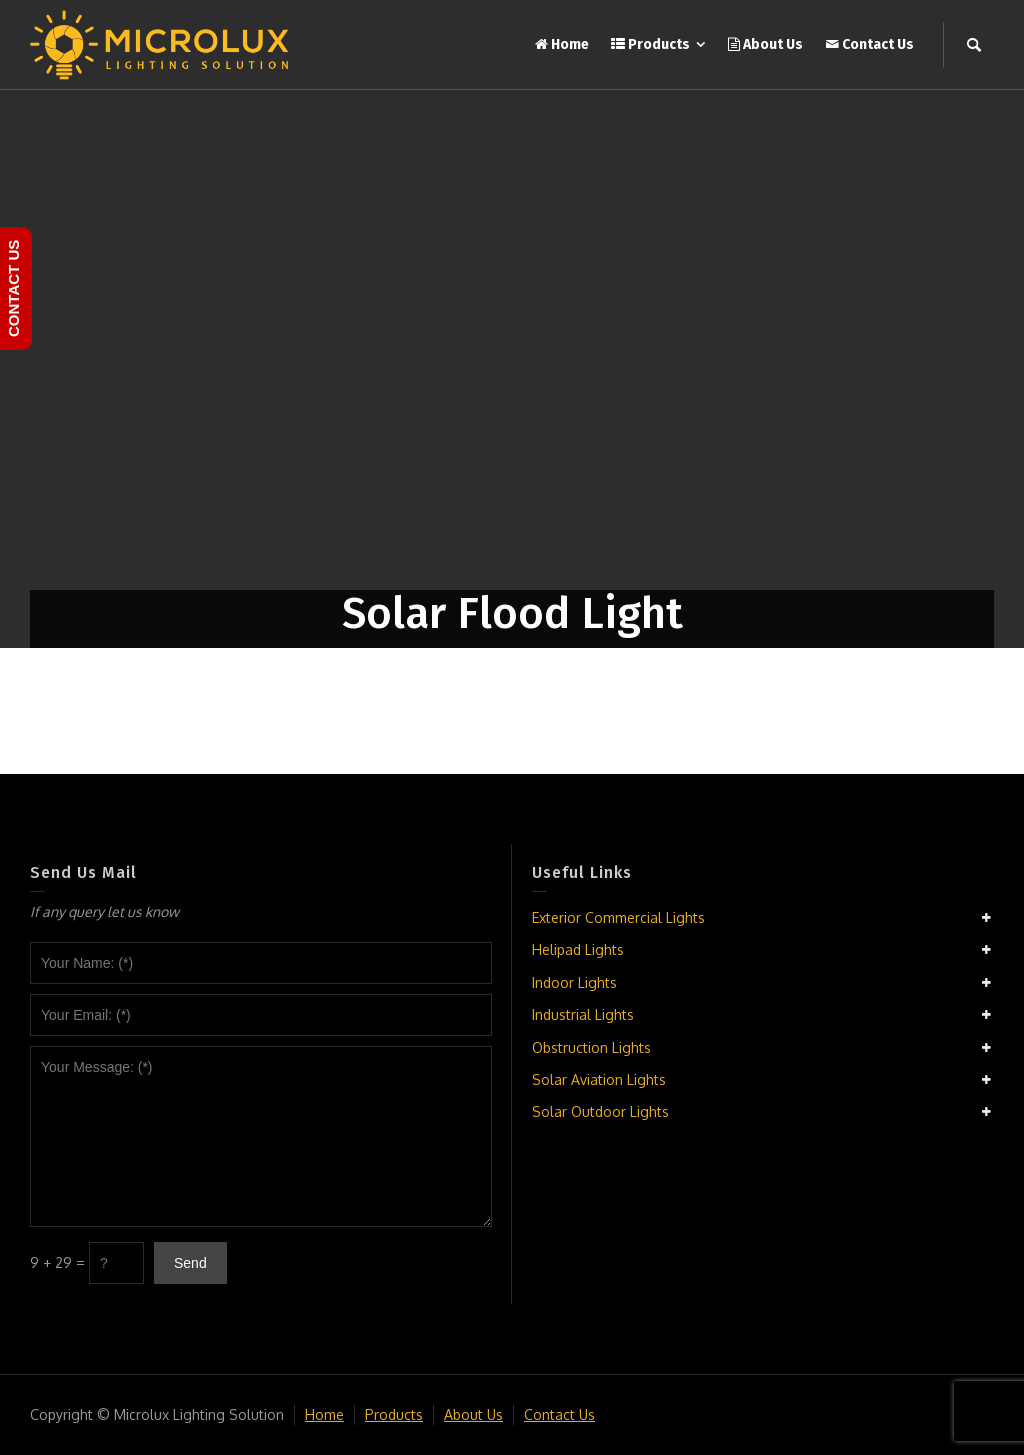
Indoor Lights (574, 982)
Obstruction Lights (591, 1047)
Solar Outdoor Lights (600, 1111)
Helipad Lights (578, 949)
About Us (473, 1414)
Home (324, 1414)
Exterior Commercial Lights (618, 917)
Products (394, 1414)
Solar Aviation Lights (599, 1079)
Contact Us (559, 1414)
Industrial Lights (583, 1014)
